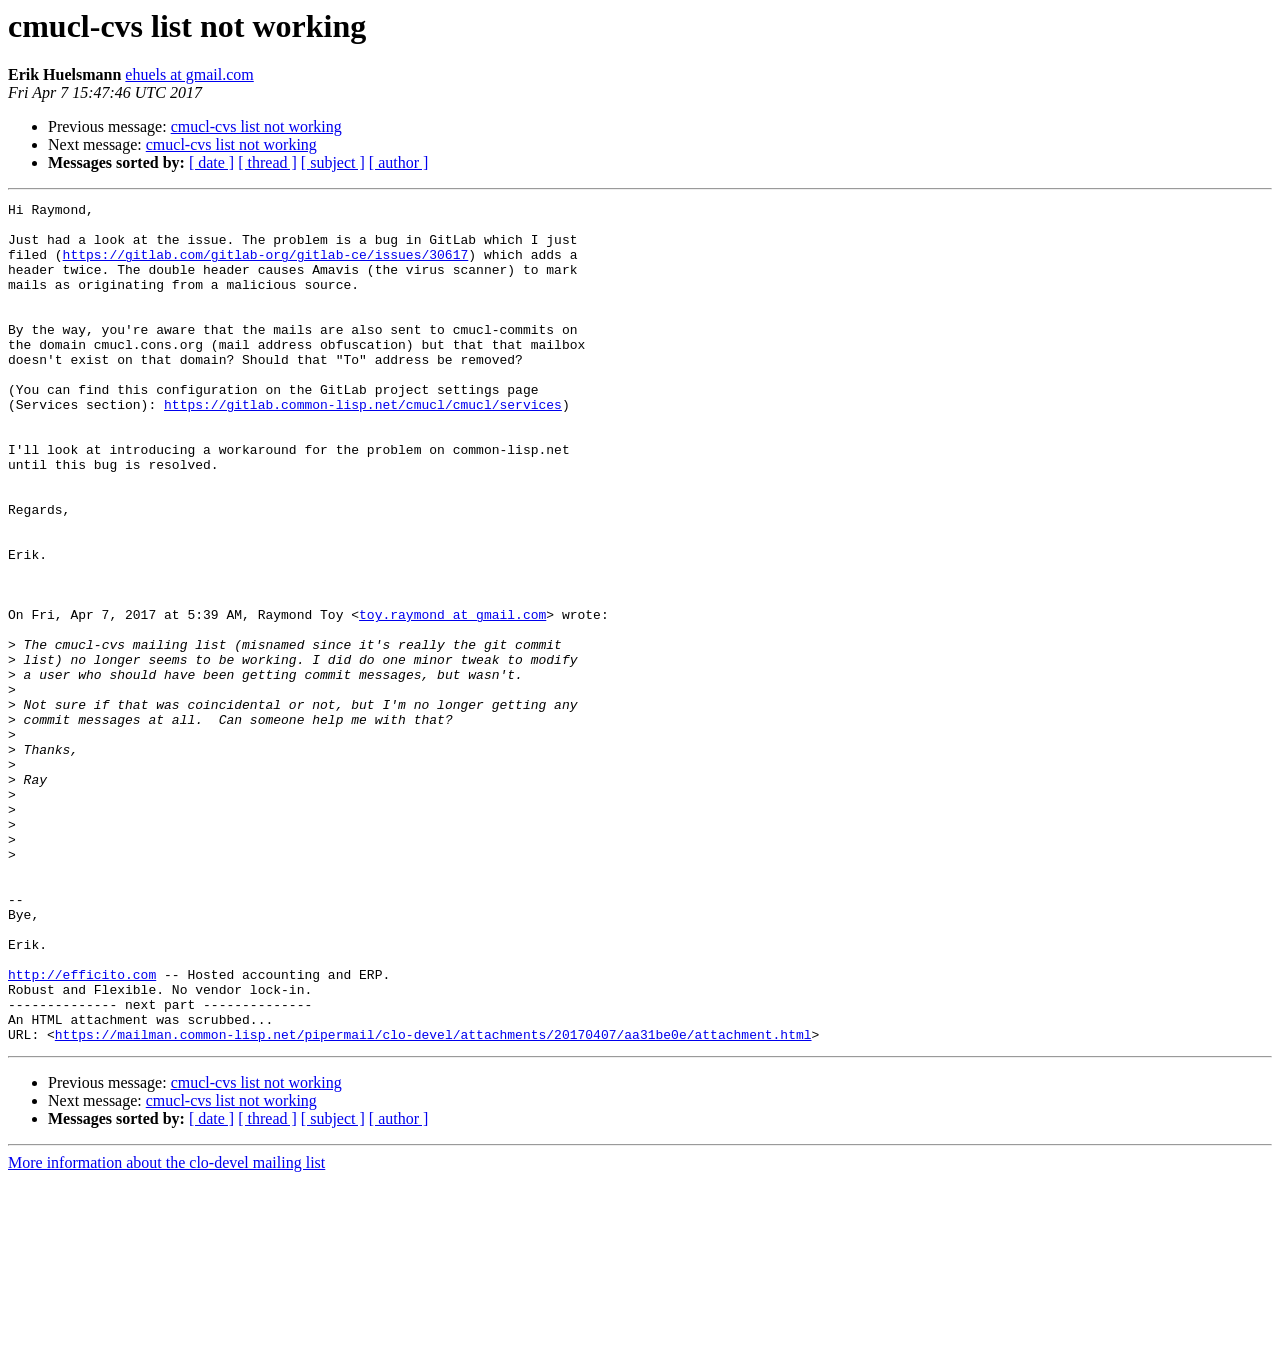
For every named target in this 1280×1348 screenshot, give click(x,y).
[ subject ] (333, 162)
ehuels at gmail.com (189, 74)
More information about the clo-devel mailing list (166, 1330)
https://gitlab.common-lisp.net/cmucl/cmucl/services (363, 446)
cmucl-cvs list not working (256, 126)
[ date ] (211, 162)
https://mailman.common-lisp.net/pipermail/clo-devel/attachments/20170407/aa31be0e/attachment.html (433, 1202)
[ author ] (399, 162)
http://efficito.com (82, 1130)
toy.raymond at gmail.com (452, 698)
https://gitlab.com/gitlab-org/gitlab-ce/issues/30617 (266, 266)
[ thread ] (267, 162)
